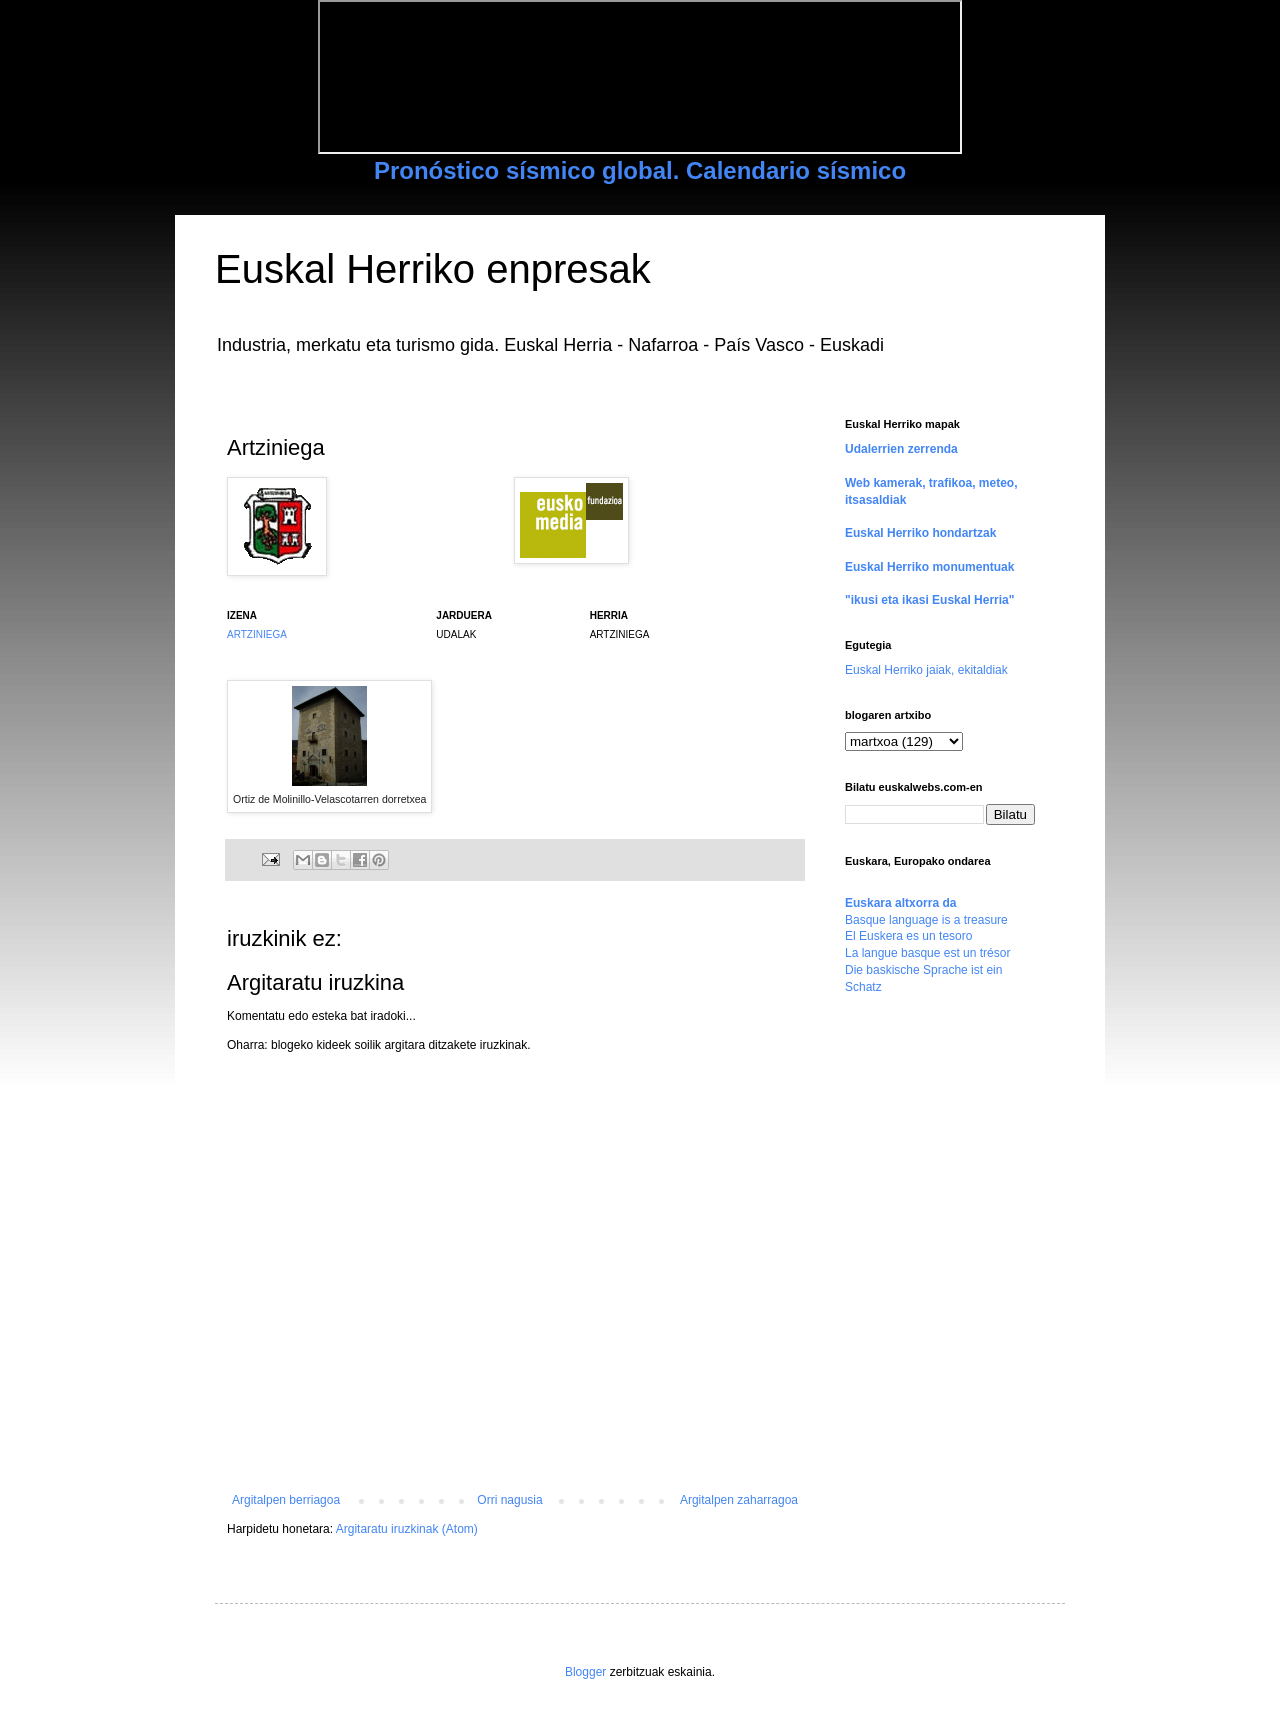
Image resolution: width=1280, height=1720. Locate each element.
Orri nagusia (509, 1500)
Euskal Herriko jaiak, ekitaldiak (926, 670)
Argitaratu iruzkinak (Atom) (407, 1529)
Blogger (585, 1672)
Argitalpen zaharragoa (739, 1500)
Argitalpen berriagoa (286, 1500)
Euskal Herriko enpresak (433, 269)
